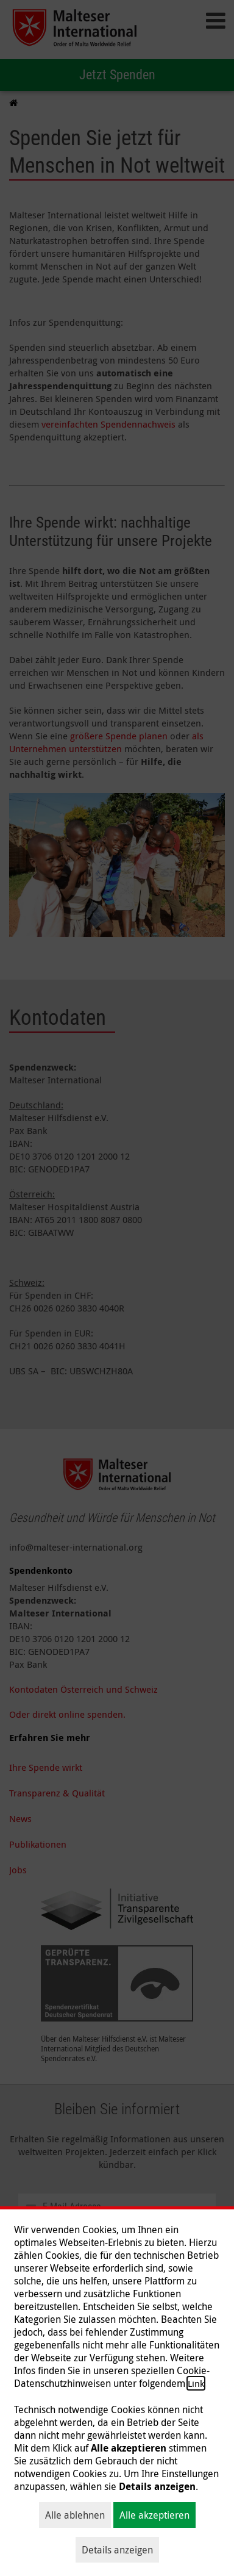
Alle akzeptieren (154, 2515)
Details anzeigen (117, 2549)
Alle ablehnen (75, 2515)
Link (196, 2383)
